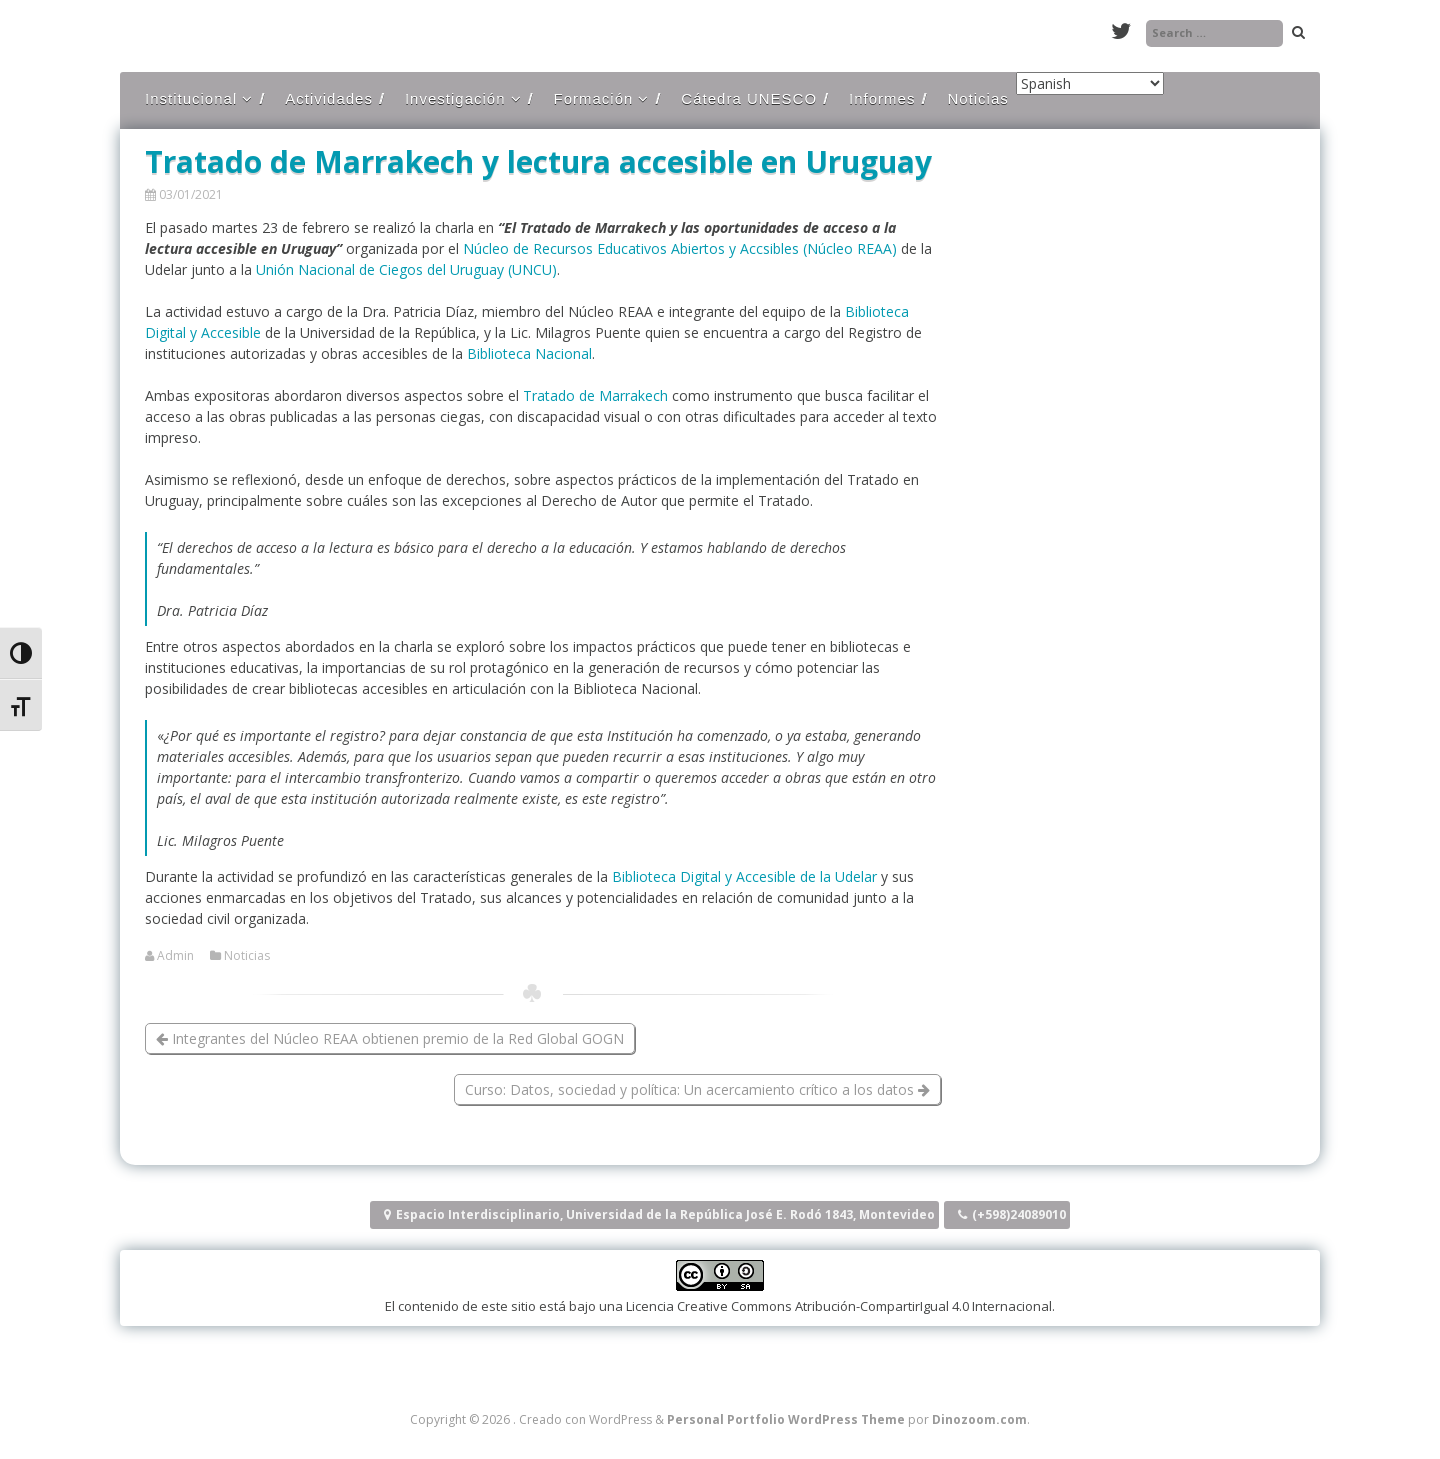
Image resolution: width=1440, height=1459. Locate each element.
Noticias (977, 98)
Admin (175, 956)
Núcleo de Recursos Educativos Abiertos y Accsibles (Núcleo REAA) (682, 248)
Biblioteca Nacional (529, 353)
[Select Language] (1090, 83)
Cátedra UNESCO (749, 98)
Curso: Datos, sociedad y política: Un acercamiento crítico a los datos (697, 1089)
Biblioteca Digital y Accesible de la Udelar (744, 876)
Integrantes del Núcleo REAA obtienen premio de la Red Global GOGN (390, 1038)
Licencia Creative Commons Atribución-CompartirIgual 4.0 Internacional (839, 1306)
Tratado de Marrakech (595, 395)
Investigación (455, 98)
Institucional (191, 98)
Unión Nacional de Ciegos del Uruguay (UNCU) (406, 269)
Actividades (329, 98)
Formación (594, 98)
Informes (882, 98)
